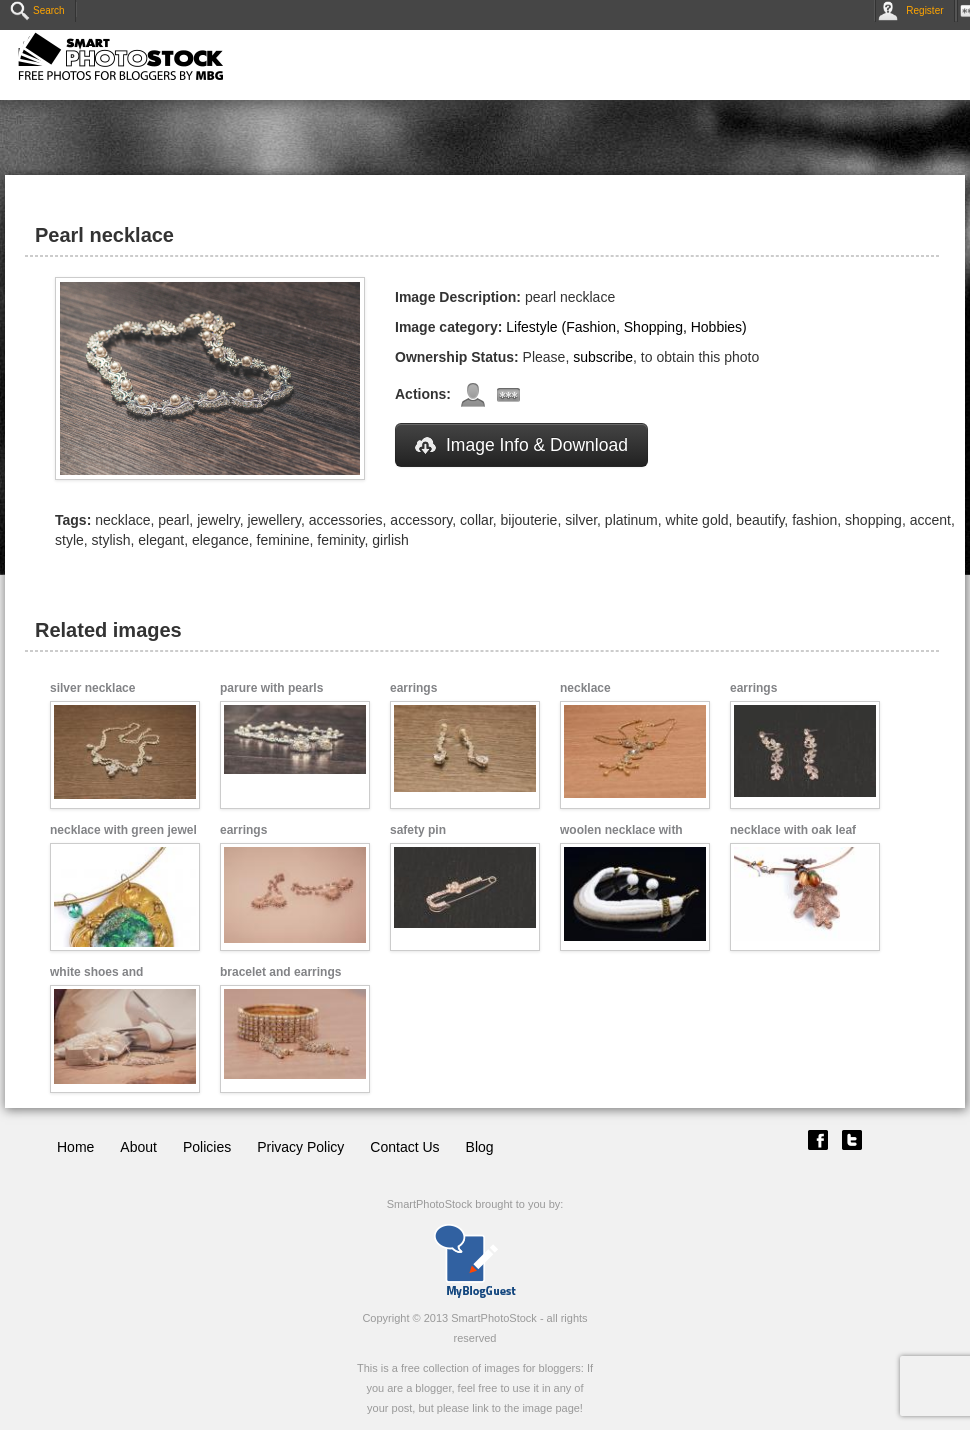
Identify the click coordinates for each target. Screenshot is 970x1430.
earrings (413, 688)
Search (37, 10)
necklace (585, 688)
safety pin (418, 830)
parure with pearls (271, 688)
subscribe (603, 357)
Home (75, 1147)
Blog (480, 1147)
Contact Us (404, 1147)
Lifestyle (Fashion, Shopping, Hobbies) (626, 327)
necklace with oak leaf (793, 830)
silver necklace (92, 688)
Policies (207, 1147)
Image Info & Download (521, 445)
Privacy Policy (300, 1147)
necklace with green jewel (123, 830)
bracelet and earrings (280, 972)
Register (914, 10)
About (138, 1147)
